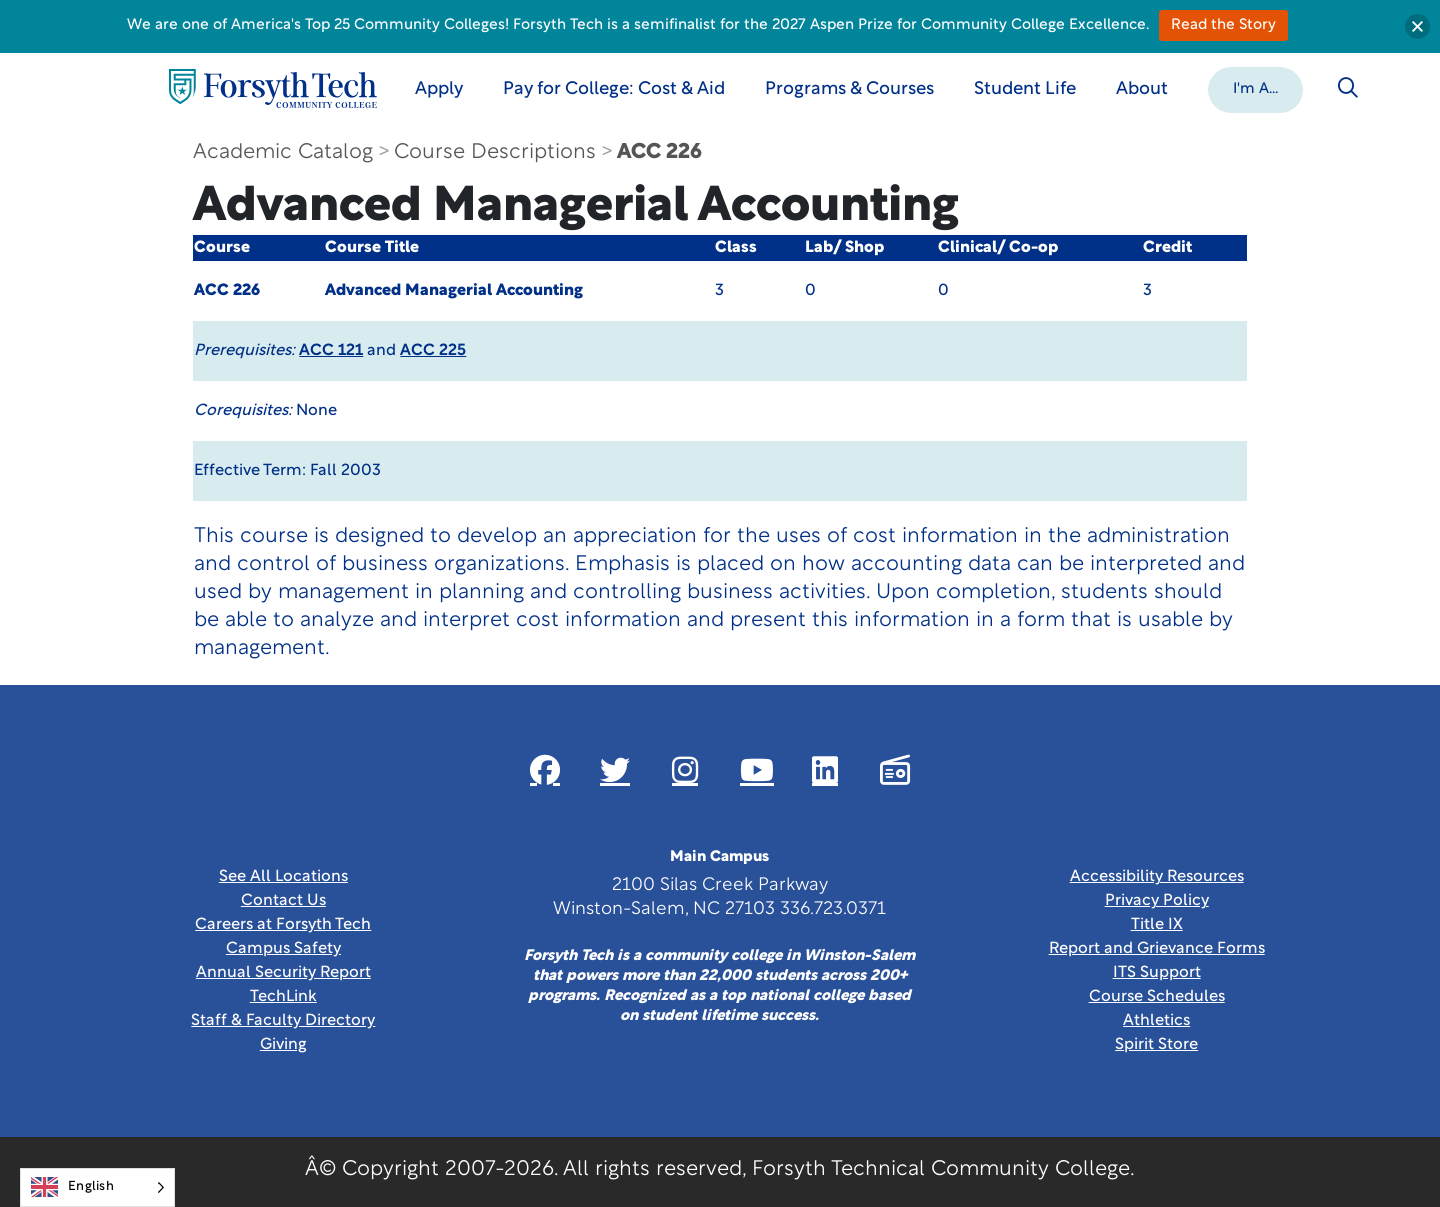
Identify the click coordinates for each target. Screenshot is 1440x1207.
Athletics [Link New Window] (1156, 1021)
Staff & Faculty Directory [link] (283, 1021)
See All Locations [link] (283, 877)
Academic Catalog (283, 152)
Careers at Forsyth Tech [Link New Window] (283, 925)
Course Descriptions (495, 152)
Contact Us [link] (283, 901)
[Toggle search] (1348, 88)
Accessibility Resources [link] (1157, 877)
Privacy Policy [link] (1157, 901)
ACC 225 (433, 351)
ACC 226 (659, 152)
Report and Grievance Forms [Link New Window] (1157, 949)
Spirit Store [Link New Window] (1156, 1045)
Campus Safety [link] (283, 949)
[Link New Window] (545, 770)
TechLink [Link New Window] (283, 997)
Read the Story (1223, 25)
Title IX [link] (1157, 925)
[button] (1255, 88)
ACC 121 (331, 351)
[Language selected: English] (97, 1187)
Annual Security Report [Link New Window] (283, 973)
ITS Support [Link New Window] (1157, 973)
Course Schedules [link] (1157, 997)
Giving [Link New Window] (283, 1045)
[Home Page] (273, 88)
